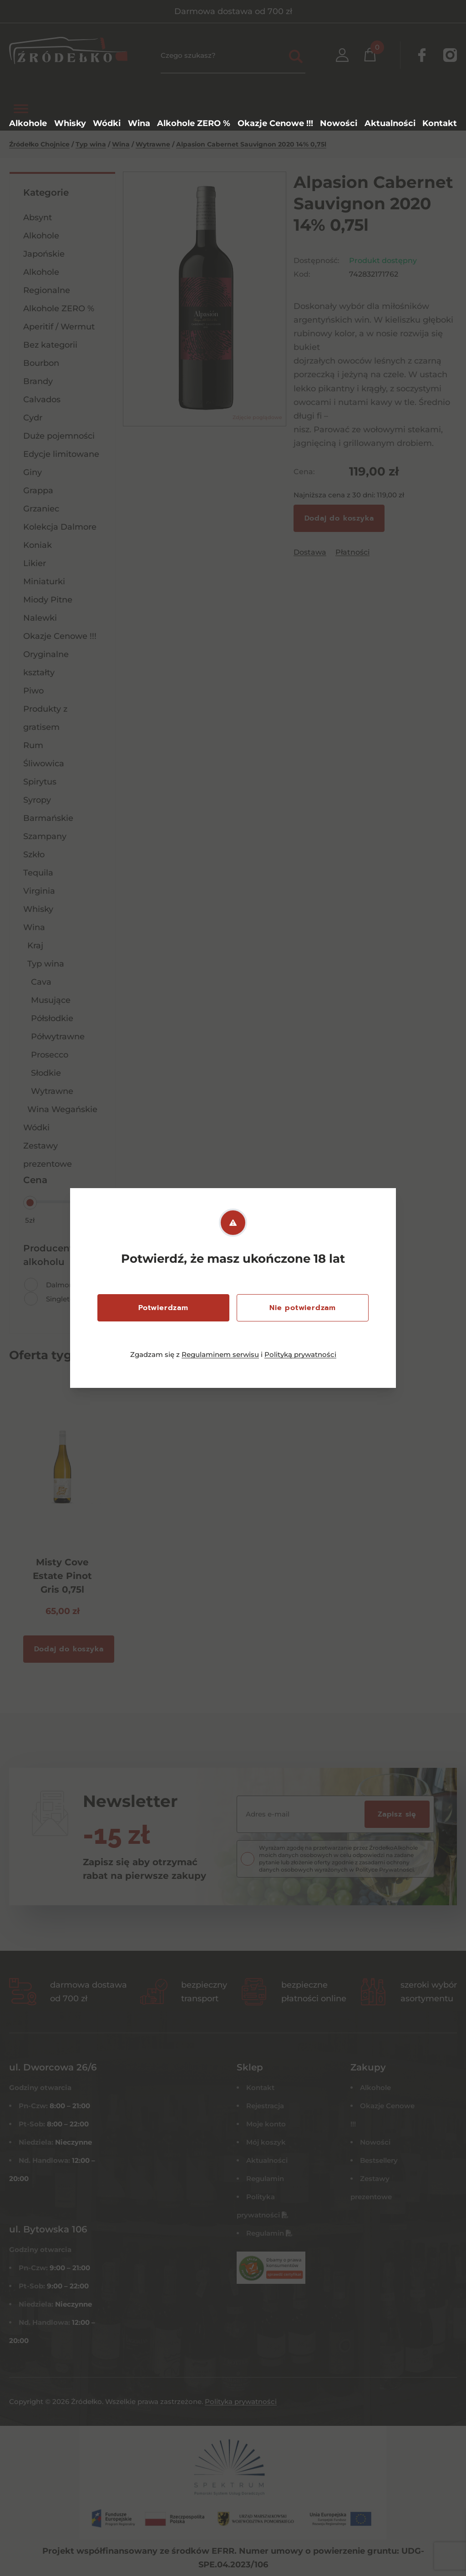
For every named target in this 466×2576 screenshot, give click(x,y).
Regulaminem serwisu (220, 1354)
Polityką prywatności (300, 1354)
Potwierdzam (163, 1307)
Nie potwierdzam (302, 1307)
